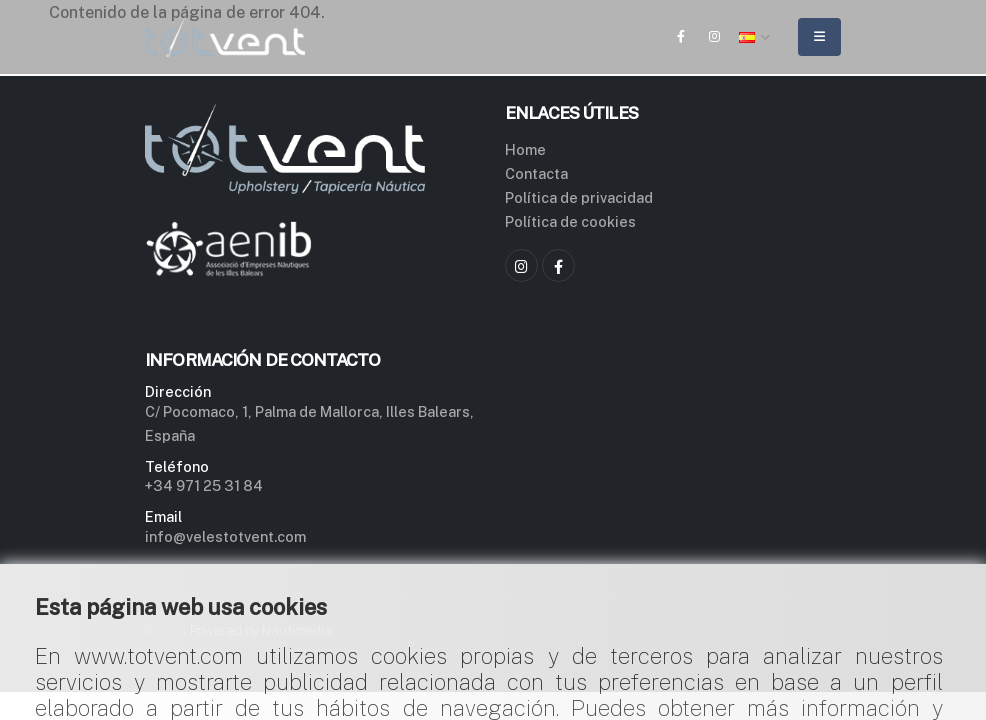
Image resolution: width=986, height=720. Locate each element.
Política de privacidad (579, 197)
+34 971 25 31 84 (204, 485)
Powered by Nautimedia (261, 630)
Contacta (536, 173)
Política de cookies (570, 221)
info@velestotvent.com (225, 536)
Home (525, 149)
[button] (755, 37)
